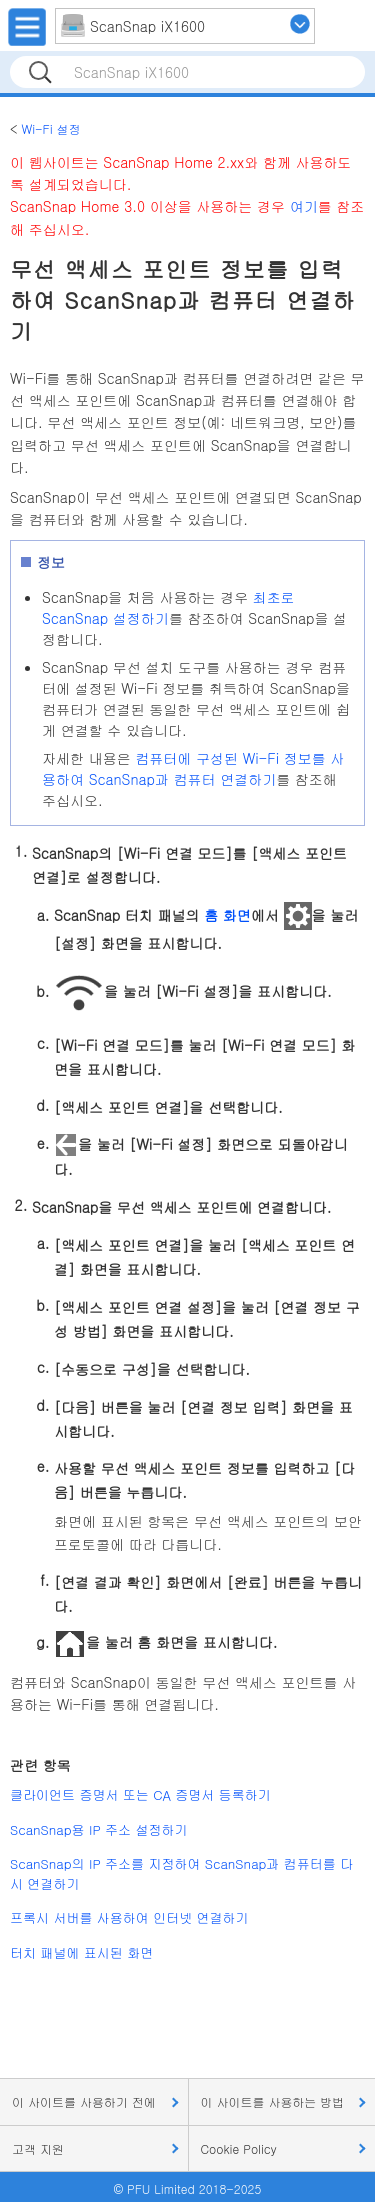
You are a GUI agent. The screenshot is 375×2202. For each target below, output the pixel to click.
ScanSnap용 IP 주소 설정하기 (98, 1829)
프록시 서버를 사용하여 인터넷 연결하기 (129, 1917)
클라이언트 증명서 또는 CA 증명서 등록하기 (140, 1794)
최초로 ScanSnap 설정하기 (168, 607)
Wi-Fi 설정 (50, 128)
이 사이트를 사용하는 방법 (273, 2101)
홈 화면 (227, 915)
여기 (304, 206)
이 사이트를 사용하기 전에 (84, 2101)
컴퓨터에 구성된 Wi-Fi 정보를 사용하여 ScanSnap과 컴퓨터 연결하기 (193, 768)
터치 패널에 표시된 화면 (81, 1952)
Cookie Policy (239, 2148)
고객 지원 (38, 2148)
